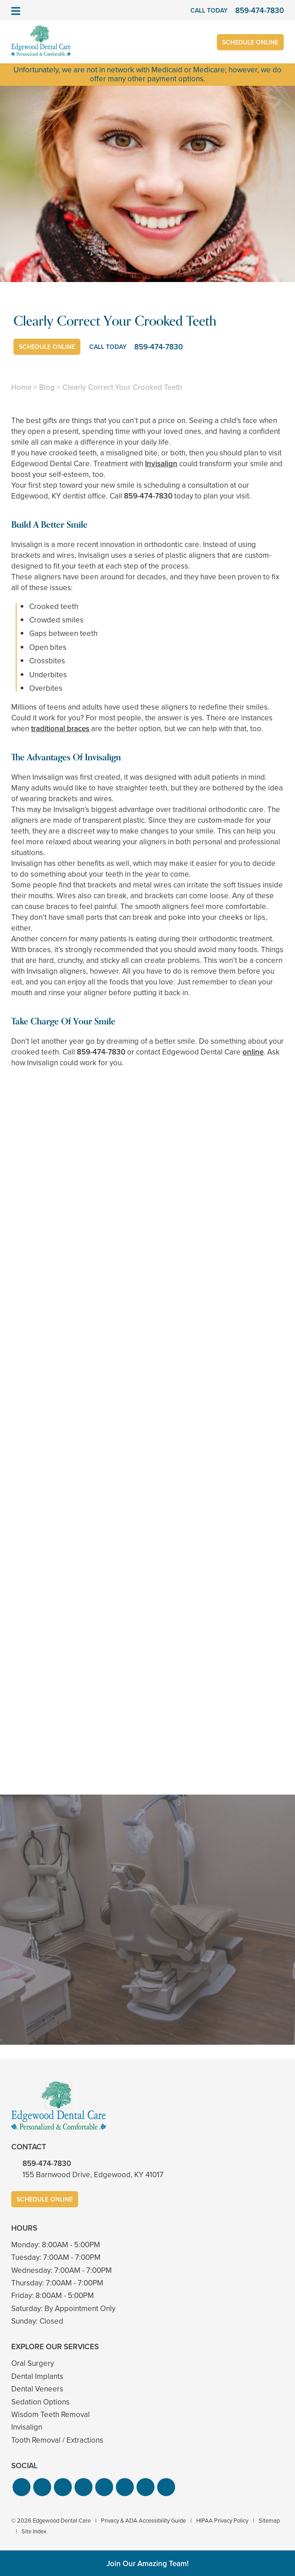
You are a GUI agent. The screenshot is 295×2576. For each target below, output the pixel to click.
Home (21, 387)
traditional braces (60, 728)
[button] (22, 2487)
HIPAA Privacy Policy (222, 2520)
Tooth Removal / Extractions (57, 2440)
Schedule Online (250, 42)
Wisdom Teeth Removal (50, 2414)
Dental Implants (37, 2376)
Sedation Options (40, 2402)
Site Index (34, 2531)
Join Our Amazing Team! (147, 2563)
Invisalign (161, 463)
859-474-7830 (148, 496)
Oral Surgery (32, 2363)
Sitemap (269, 2520)
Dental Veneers (37, 2389)
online (253, 1052)
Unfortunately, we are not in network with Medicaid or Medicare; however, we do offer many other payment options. (147, 74)
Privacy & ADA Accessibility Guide (143, 2520)
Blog (47, 387)
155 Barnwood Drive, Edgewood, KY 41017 (92, 2174)
